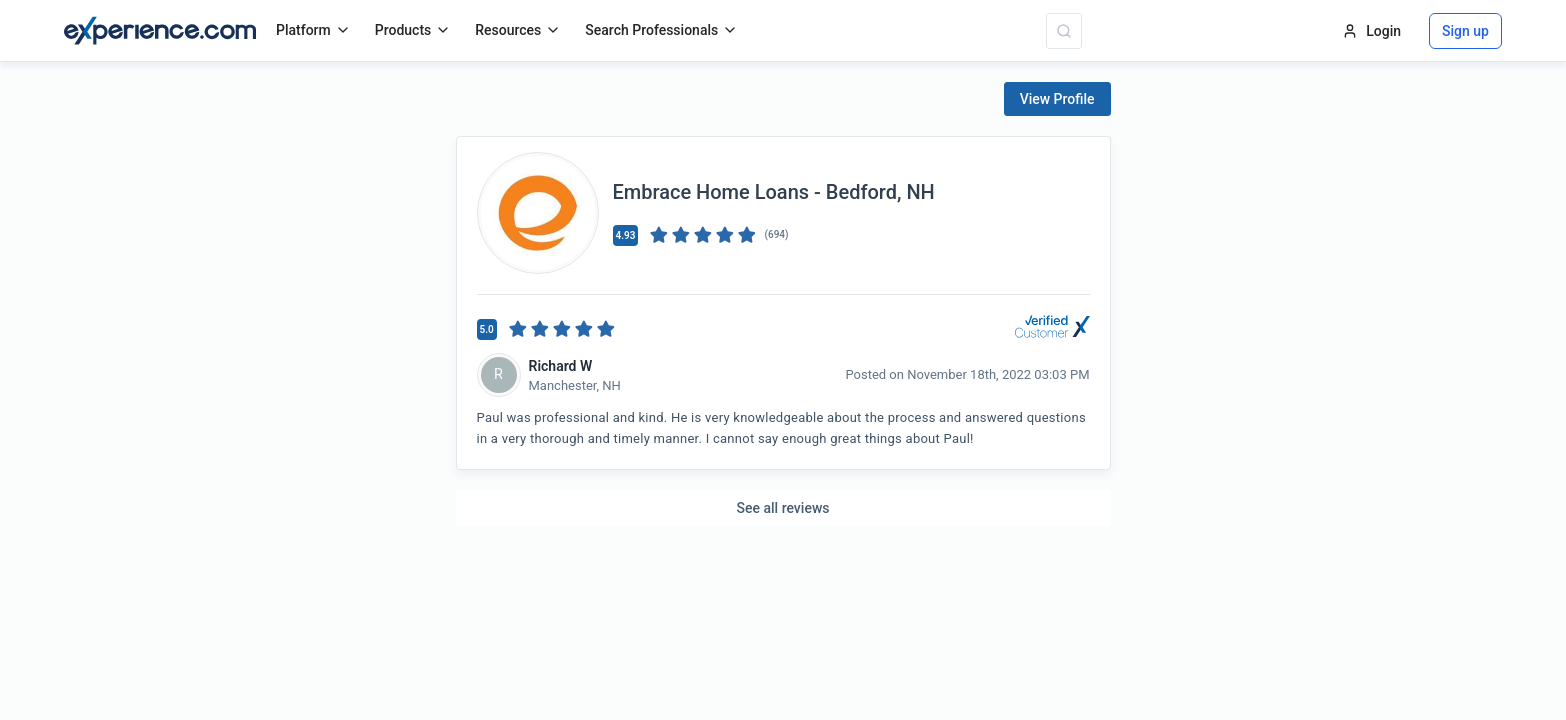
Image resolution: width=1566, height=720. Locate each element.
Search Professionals (661, 30)
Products (413, 30)
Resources (518, 30)
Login (1371, 31)
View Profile (1057, 99)
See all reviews (783, 508)
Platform (313, 30)
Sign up (1465, 31)
